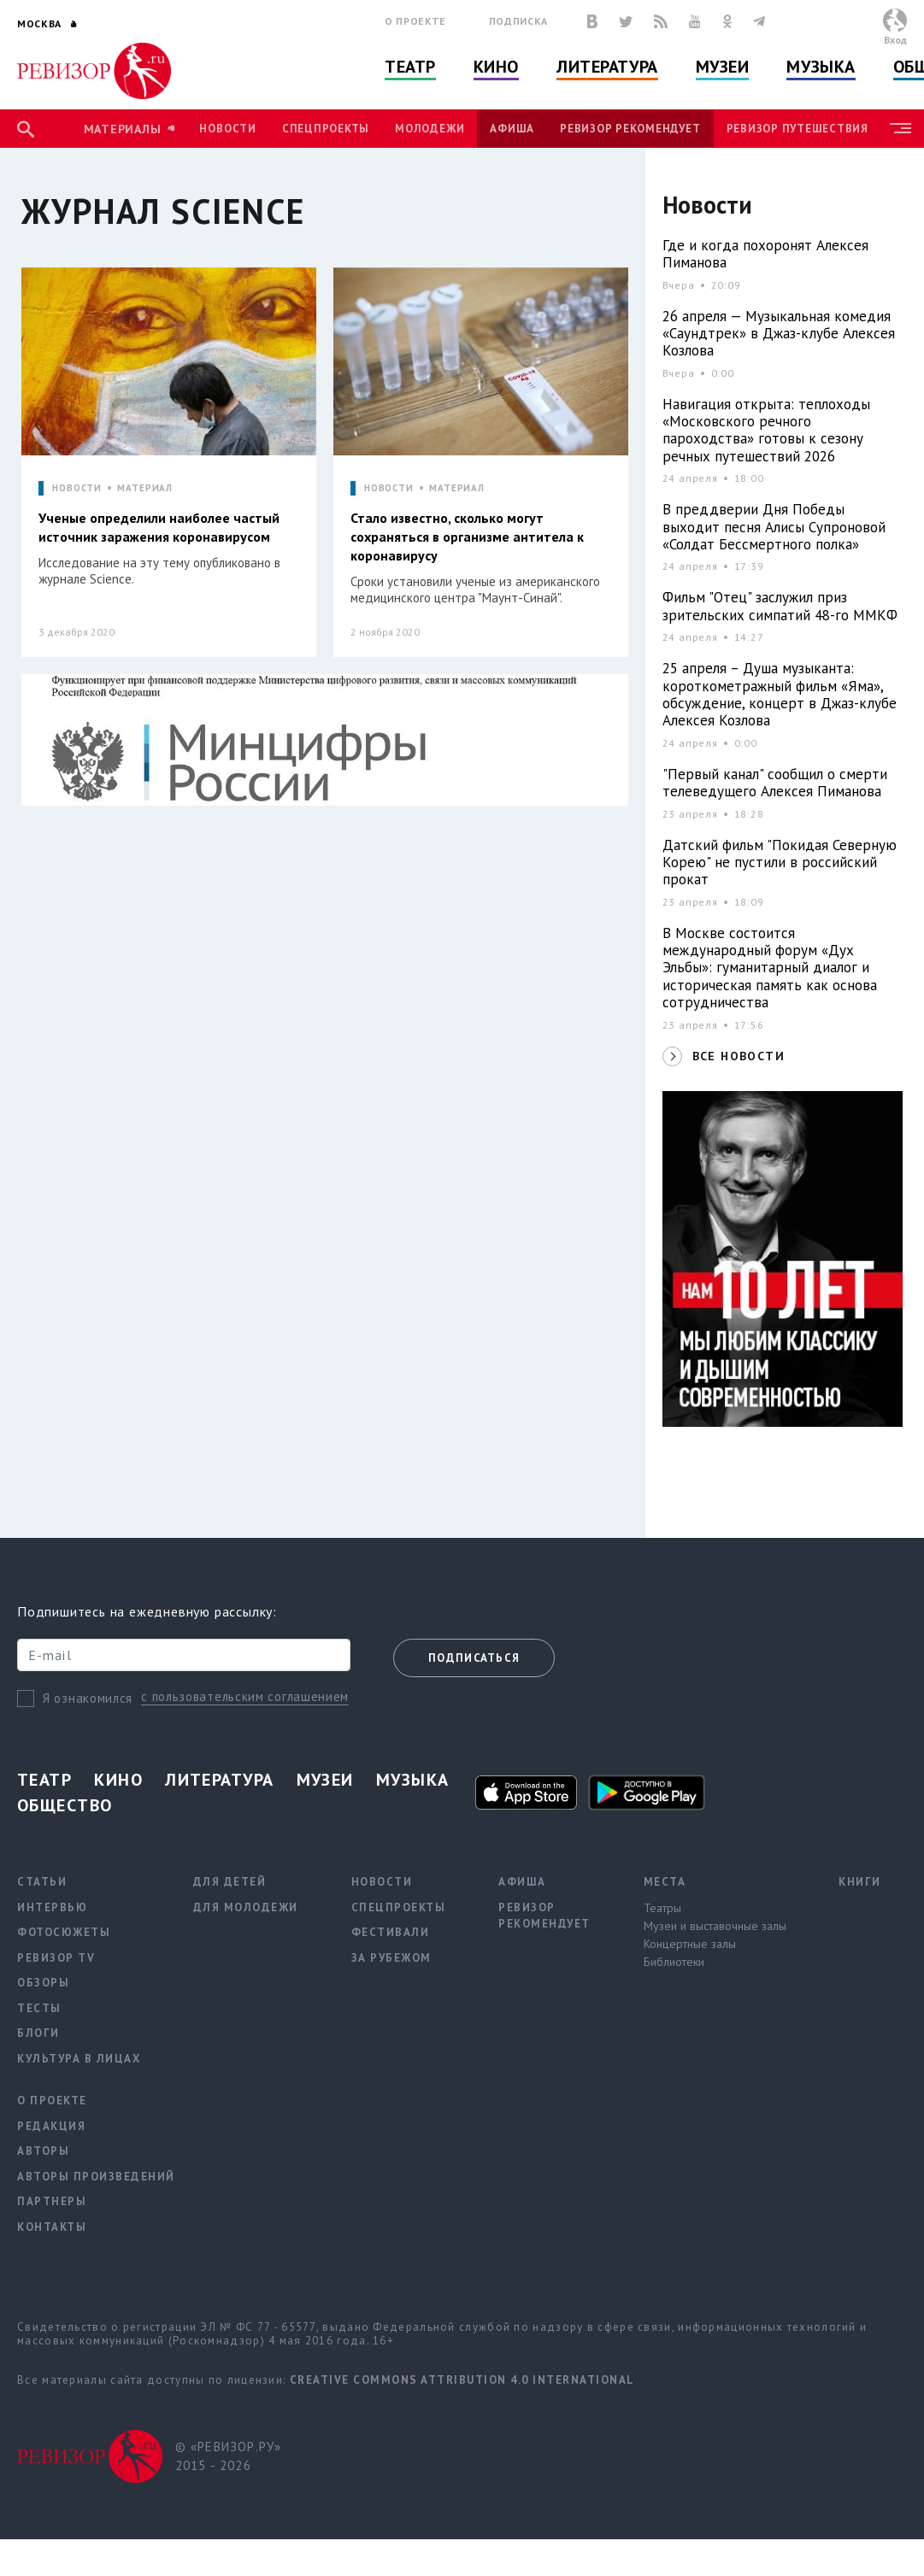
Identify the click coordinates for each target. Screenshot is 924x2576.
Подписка (518, 21)
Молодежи (429, 128)
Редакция (51, 2126)
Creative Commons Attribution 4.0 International (462, 2380)
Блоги (38, 2033)
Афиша (512, 128)
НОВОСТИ (77, 488)
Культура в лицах (78, 2058)
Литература (607, 67)
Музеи (723, 67)
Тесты (39, 2008)
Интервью (52, 1907)
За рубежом (391, 1958)
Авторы (43, 2151)
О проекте (415, 21)
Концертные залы (690, 1943)
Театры (662, 1908)
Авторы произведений (96, 2176)
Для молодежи (245, 1907)
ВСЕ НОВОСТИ (738, 1056)
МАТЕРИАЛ (145, 488)
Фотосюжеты (63, 1932)
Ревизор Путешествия (797, 128)
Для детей (230, 1882)
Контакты (51, 2227)
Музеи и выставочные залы (715, 1925)
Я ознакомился (87, 1698)
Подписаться (474, 1658)
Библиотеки (674, 1961)
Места (665, 1882)
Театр (410, 67)
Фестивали (390, 1932)
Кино (496, 67)
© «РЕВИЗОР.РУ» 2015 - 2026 (228, 2456)
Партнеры (51, 2201)
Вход (895, 39)
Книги (860, 1882)
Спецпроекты (325, 128)
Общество (65, 1805)
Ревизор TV (56, 1958)
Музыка (820, 67)
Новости (227, 128)
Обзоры (43, 1982)
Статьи (42, 1882)
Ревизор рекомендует (630, 128)
